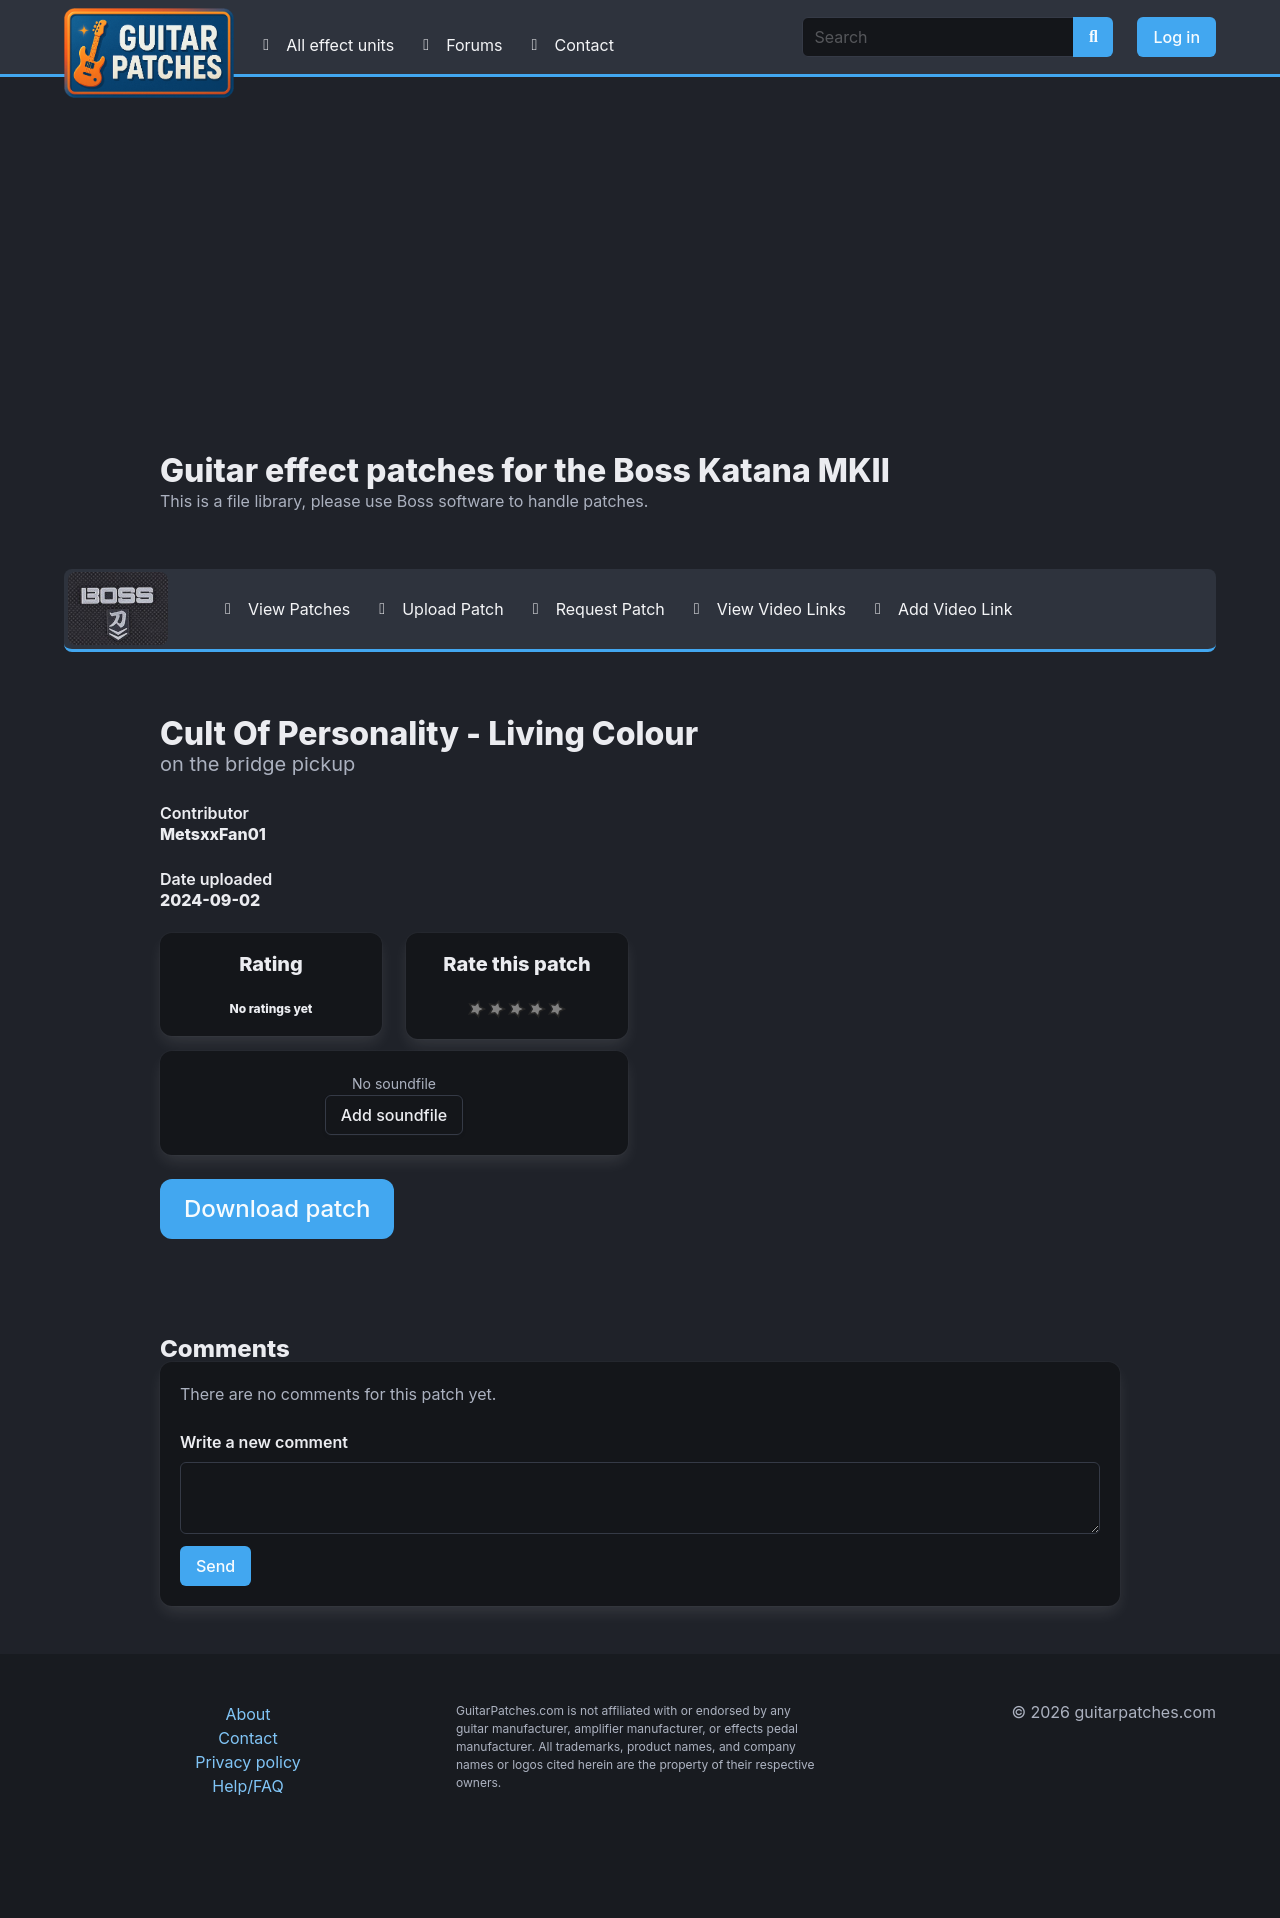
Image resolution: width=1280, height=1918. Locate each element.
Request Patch (594, 609)
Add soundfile (394, 1115)
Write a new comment (264, 1442)
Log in (1176, 37)
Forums (458, 45)
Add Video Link (939, 609)
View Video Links (765, 609)
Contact (567, 45)
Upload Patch (437, 609)
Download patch (277, 1208)
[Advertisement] (640, 265)
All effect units (324, 45)
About (247, 1714)
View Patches (283, 609)
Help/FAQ (247, 1786)
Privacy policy (247, 1762)
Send (215, 1566)
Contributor (204, 813)
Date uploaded (216, 879)
